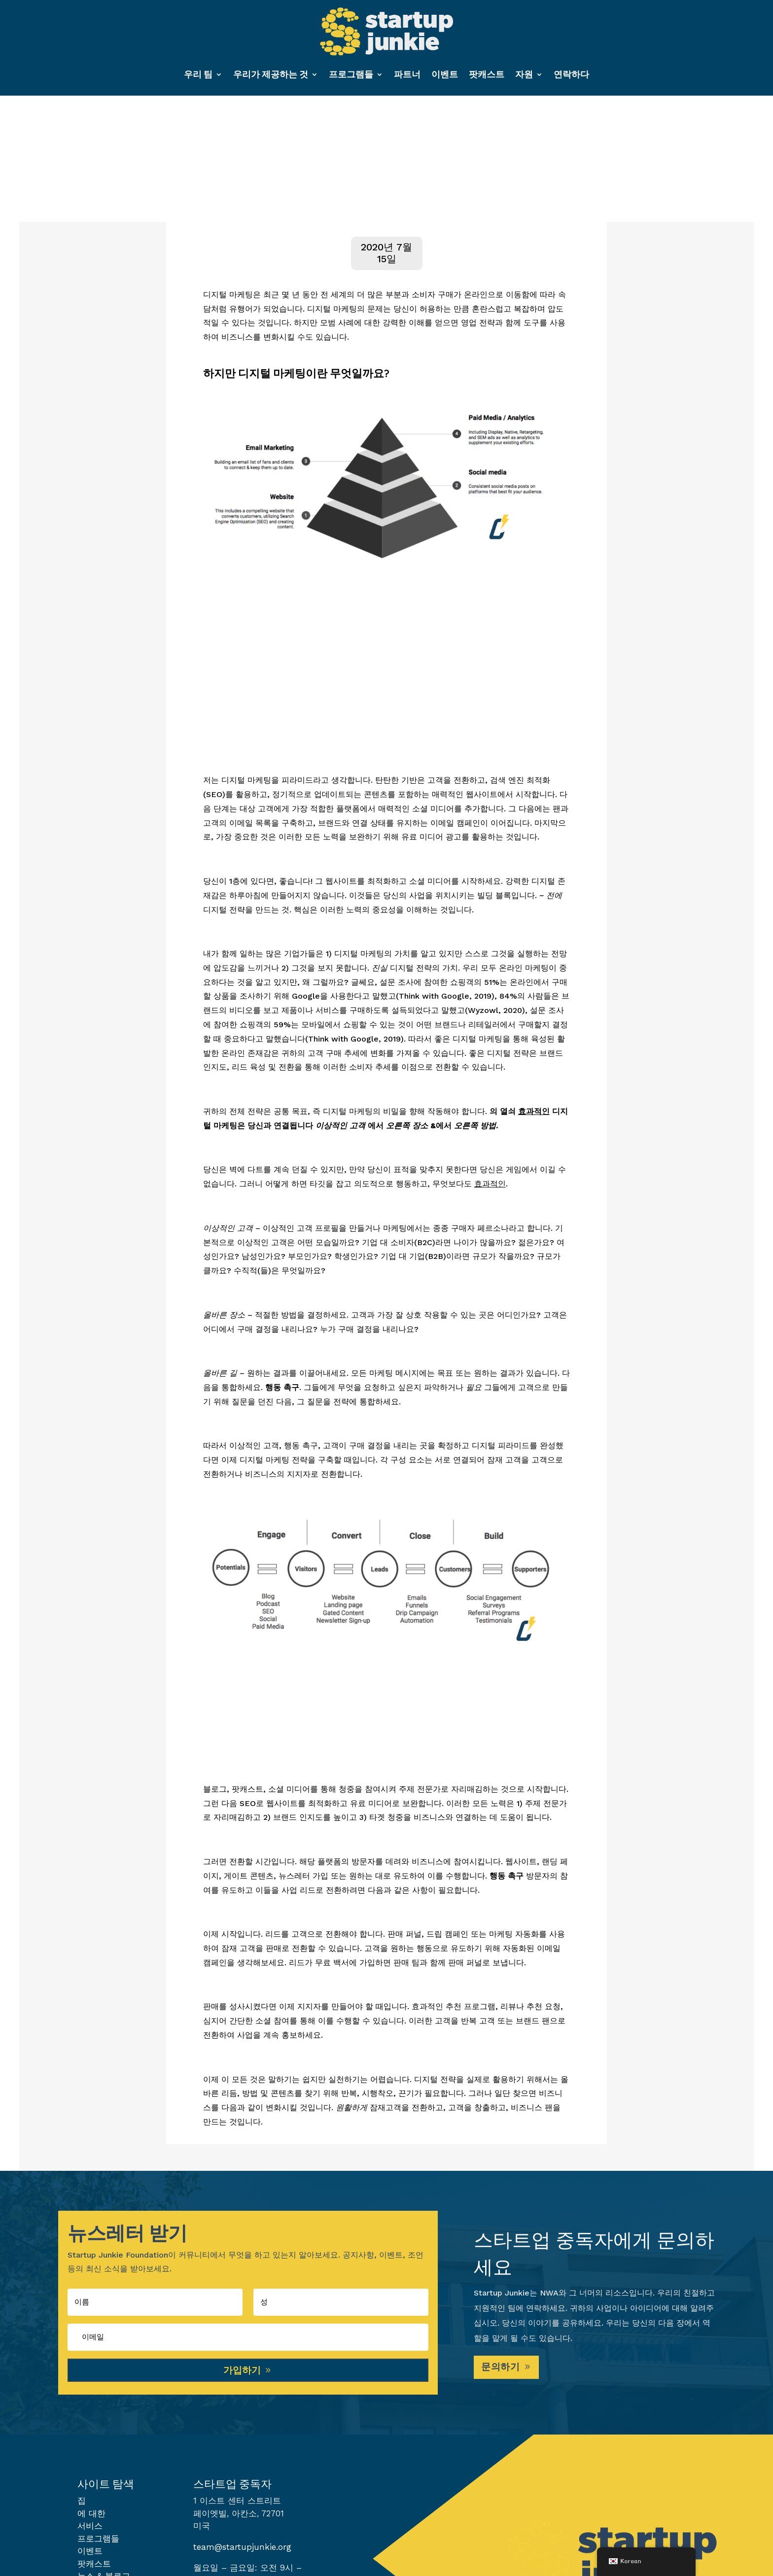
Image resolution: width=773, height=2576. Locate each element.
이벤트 (444, 74)
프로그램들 (351, 74)
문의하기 (502, 2370)
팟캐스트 (486, 74)
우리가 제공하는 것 (270, 74)
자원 (524, 74)
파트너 (407, 74)
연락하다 (571, 74)
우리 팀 (198, 74)
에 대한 (91, 2517)
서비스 (90, 2530)
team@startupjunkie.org (242, 2551)
